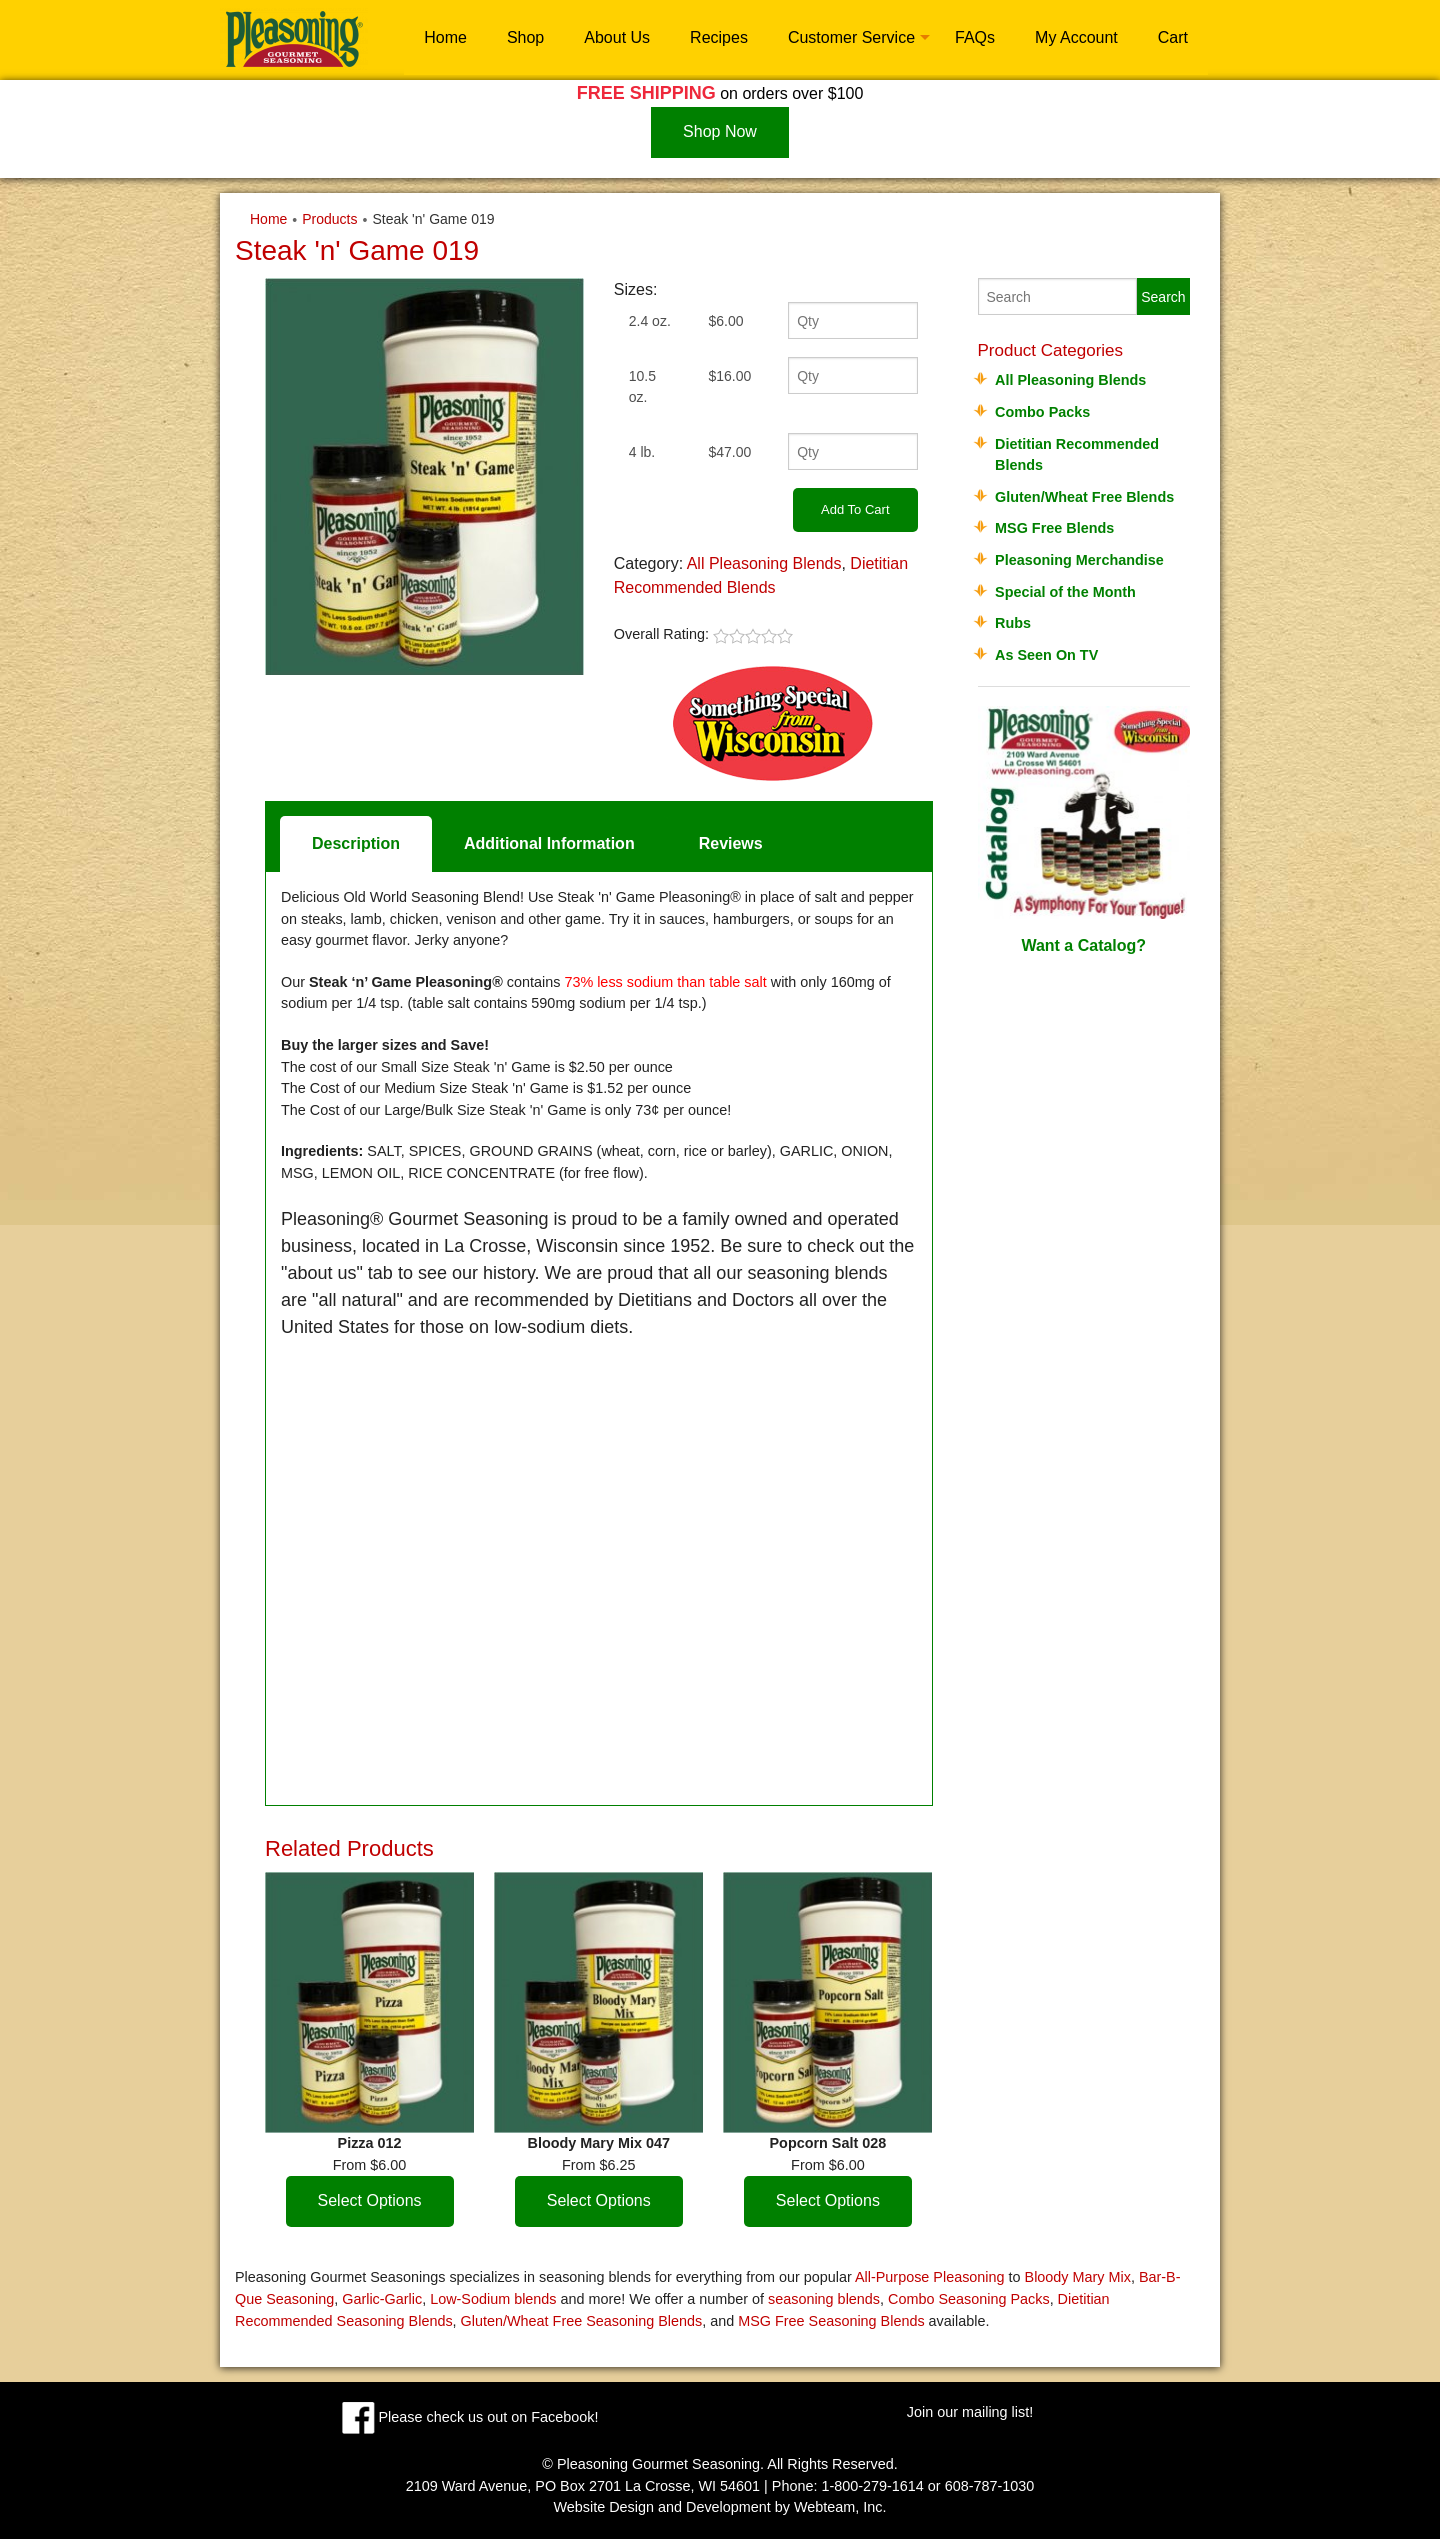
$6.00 (725, 321)
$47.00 (729, 452)
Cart (1173, 37)
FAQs (975, 37)
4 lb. (642, 452)
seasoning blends (824, 2299)
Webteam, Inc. (840, 2507)
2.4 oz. (650, 321)
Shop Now (720, 131)
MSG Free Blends (1054, 528)
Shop (525, 37)
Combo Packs (1042, 412)
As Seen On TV (1046, 655)
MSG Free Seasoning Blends (831, 2321)
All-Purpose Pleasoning (930, 2277)
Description (356, 843)
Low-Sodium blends (493, 2299)
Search (1163, 297)
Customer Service (851, 37)
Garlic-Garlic (382, 2299)
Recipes (719, 37)
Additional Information (549, 843)
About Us (617, 37)
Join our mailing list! (970, 2412)
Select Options (370, 2200)
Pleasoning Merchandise (1079, 560)
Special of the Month (1065, 592)
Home (445, 37)
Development (728, 2507)
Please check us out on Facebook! (470, 2417)
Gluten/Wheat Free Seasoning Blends (582, 2321)
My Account (1076, 37)
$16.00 (729, 376)
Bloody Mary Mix (1078, 2277)
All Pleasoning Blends (764, 563)
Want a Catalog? (1084, 830)
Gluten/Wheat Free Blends (1084, 497)
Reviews (731, 843)
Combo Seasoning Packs (969, 2299)
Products (329, 219)
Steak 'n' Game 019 (433, 219)
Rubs (1013, 623)
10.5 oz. (642, 386)
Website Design (603, 2507)
